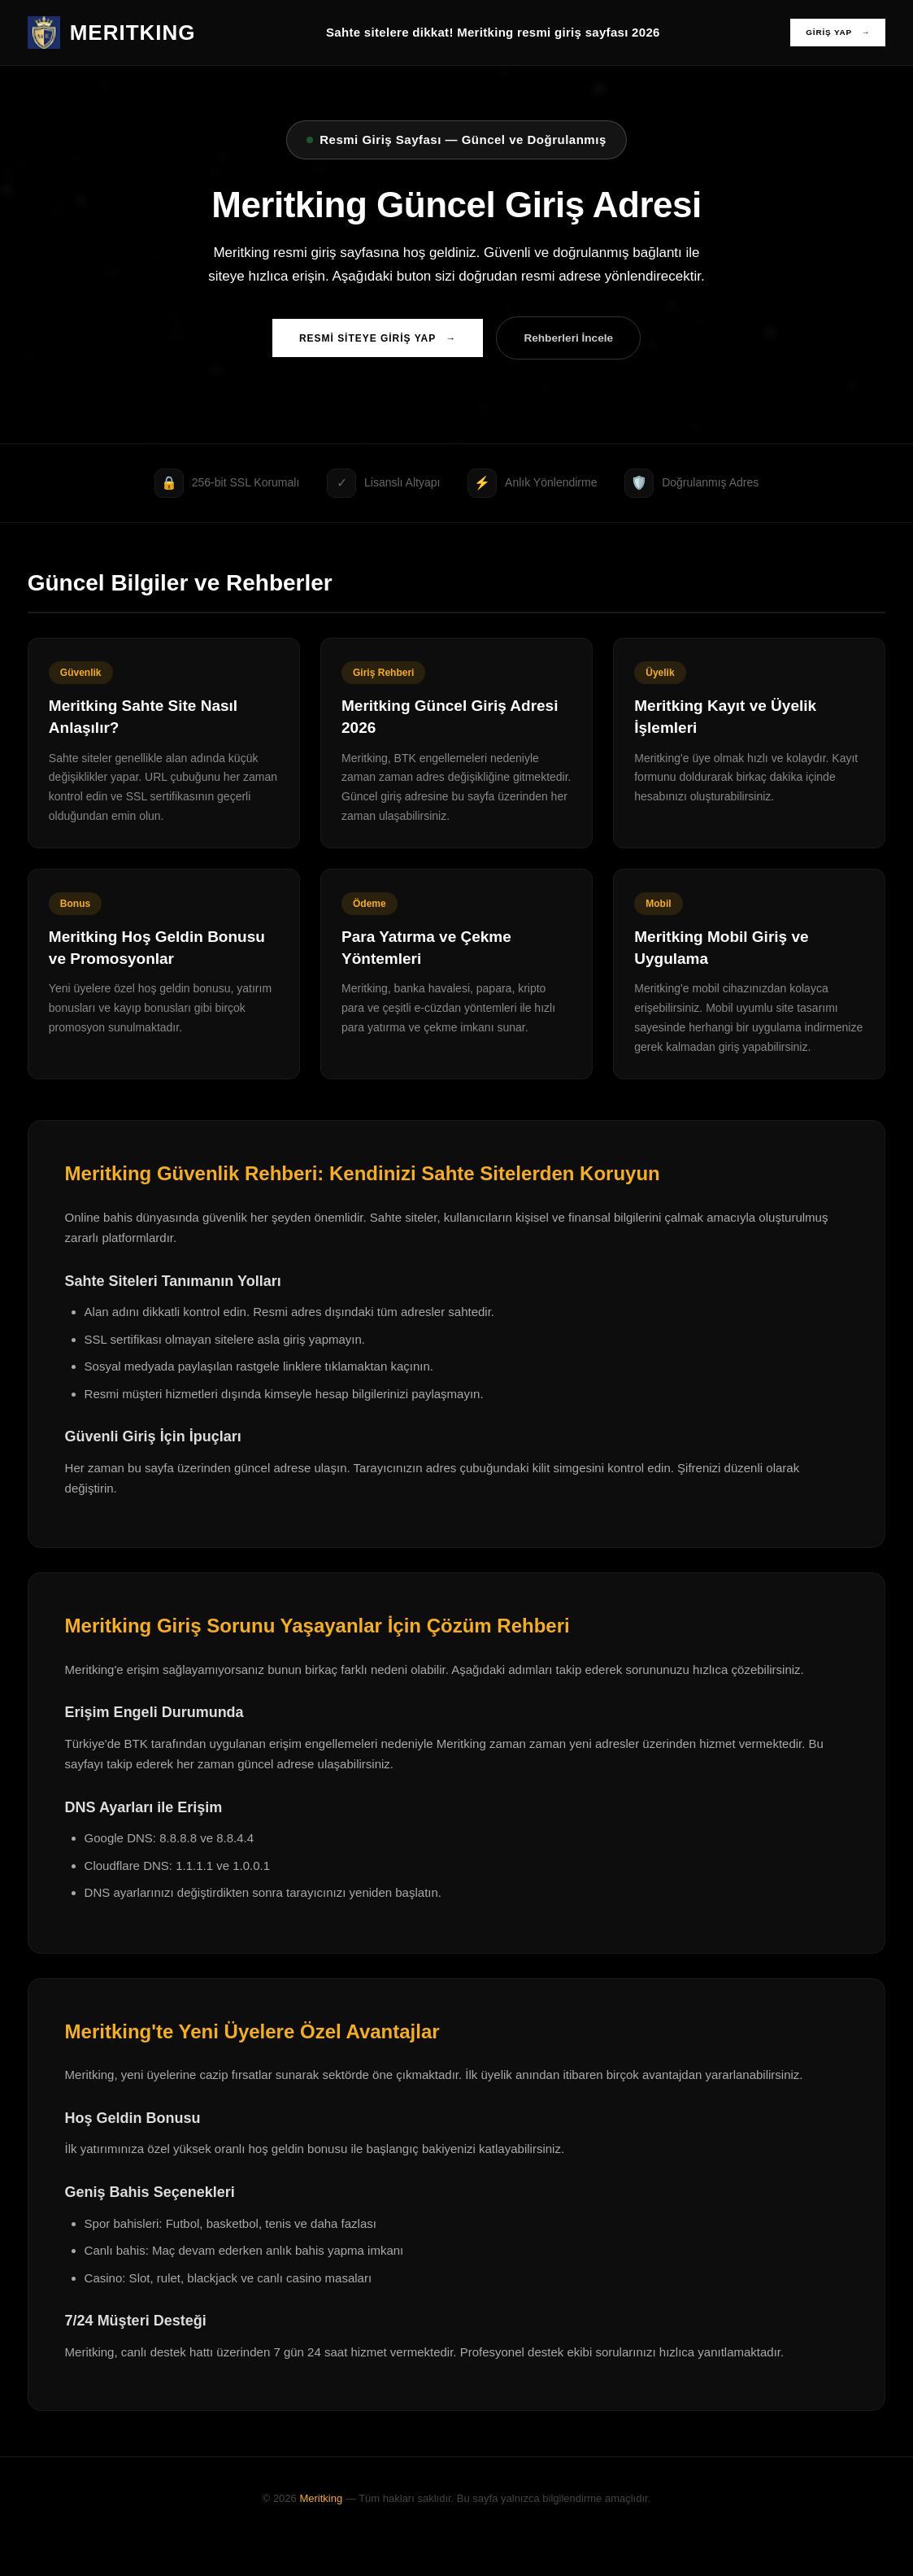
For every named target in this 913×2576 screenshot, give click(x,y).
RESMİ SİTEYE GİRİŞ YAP (368, 341)
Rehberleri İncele (578, 340)
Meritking (320, 2534)
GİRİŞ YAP (831, 33)
